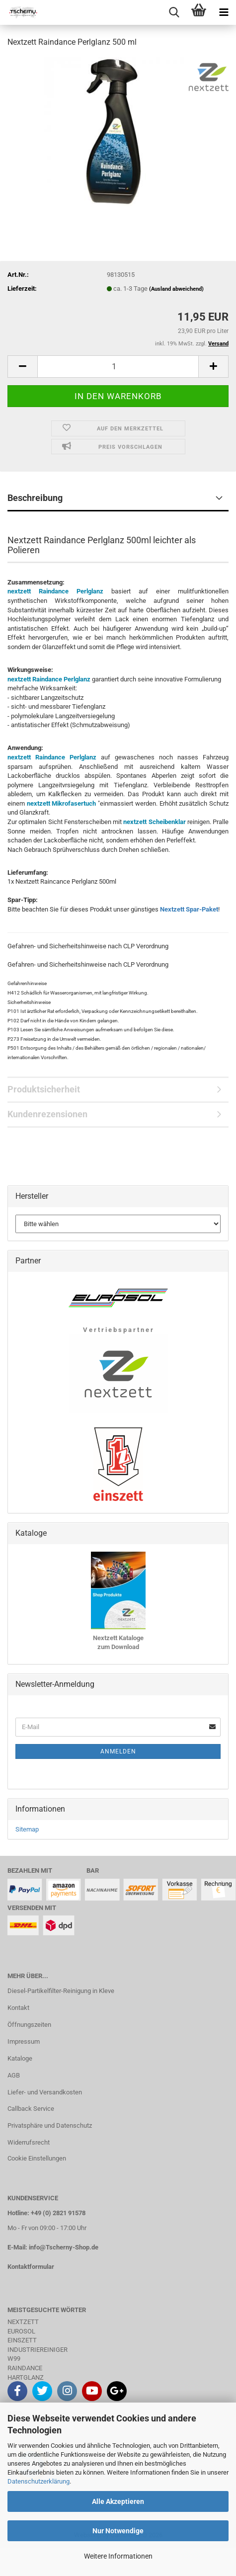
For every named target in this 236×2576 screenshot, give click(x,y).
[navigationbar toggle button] (223, 12)
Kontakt (18, 2007)
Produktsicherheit (43, 1089)
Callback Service (30, 2108)
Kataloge (19, 2058)
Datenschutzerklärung (38, 2481)
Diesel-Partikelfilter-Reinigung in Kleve (60, 1990)
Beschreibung (35, 498)
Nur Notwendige (118, 2531)
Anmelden (118, 1751)
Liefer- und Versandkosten (44, 2092)
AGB (13, 2075)
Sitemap (27, 1829)
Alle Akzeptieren (118, 2501)
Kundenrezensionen (47, 1114)
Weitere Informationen (118, 2556)
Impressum (23, 2041)
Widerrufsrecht (28, 2142)
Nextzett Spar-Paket (189, 909)
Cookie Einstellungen (36, 2158)
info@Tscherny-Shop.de (63, 2247)
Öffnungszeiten (29, 2024)
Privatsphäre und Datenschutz (49, 2125)
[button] (22, 366)
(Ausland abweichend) (176, 289)
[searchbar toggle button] (173, 12)
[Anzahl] (118, 366)
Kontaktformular (30, 2266)
